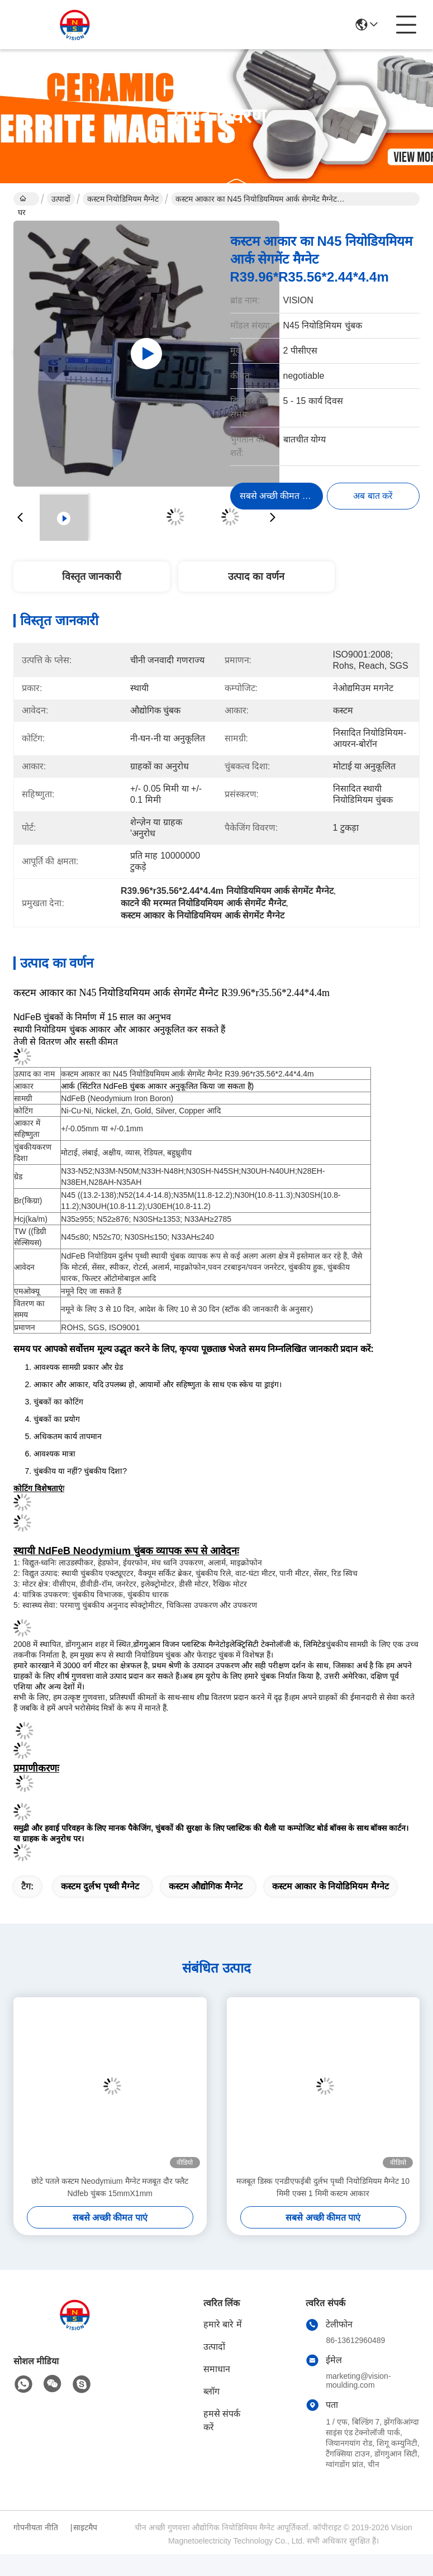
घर (22, 200)
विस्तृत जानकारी (91, 576)
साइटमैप (85, 2527)
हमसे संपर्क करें (221, 2420)
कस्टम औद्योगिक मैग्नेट (205, 1886)
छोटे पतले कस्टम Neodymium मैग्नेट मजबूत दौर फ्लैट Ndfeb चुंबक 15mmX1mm (109, 2187)
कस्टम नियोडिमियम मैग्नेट (123, 198)
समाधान (216, 2369)
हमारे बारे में (222, 2324)
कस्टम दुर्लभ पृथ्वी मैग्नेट (100, 1886)
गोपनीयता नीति (35, 2527)
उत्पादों (60, 198)
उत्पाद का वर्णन (256, 576)
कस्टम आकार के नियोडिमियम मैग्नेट (330, 1886)
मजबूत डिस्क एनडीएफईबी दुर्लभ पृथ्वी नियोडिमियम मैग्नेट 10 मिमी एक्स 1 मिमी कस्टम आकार (323, 2187)
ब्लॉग (211, 2391)
